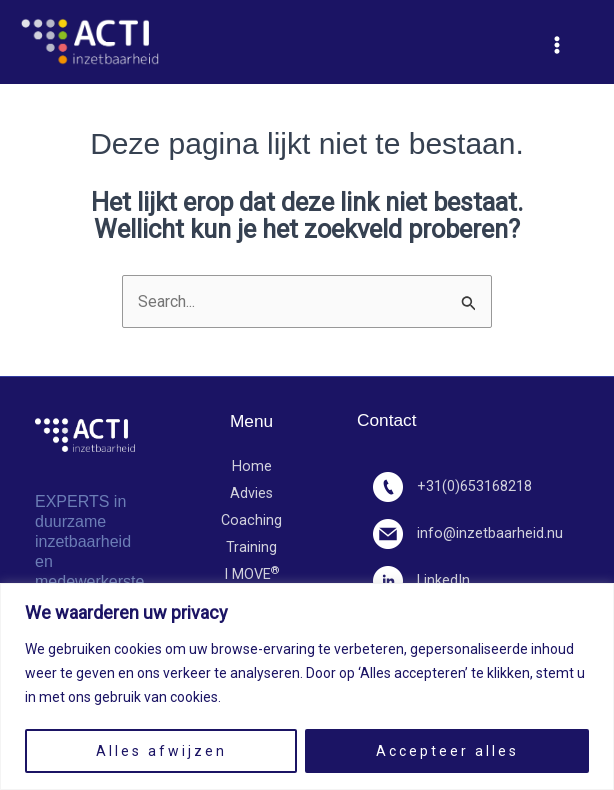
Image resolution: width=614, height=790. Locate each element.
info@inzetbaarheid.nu (468, 533)
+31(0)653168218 (452, 486)
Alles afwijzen (161, 751)
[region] (307, 686)
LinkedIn (421, 580)
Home (252, 466)
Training (251, 547)
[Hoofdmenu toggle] (557, 45)
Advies (251, 493)
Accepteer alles (447, 751)
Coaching (251, 520)
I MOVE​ (252, 575)
